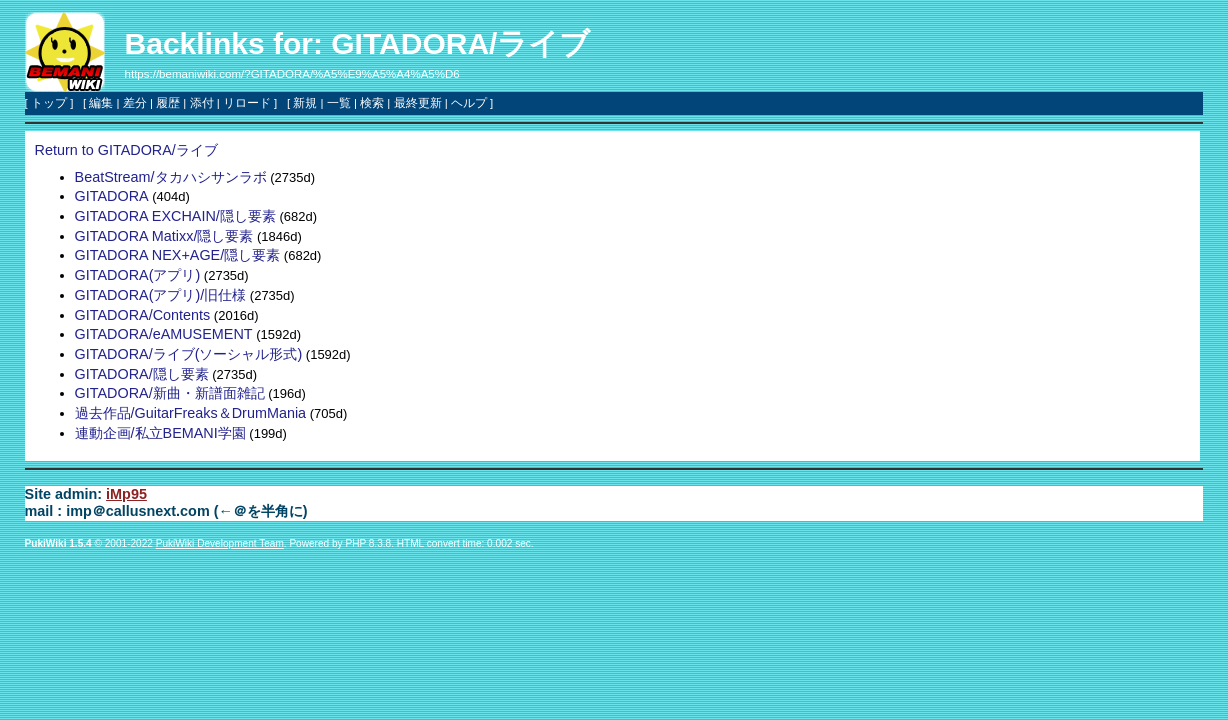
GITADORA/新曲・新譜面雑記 (170, 393)
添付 (202, 103)
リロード (247, 103)
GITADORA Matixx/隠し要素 (164, 236)
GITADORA (112, 196)
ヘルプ (469, 103)
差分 (135, 103)
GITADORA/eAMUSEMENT (164, 334)
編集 (101, 103)
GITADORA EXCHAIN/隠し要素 (175, 216)
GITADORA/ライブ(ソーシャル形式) (189, 354)
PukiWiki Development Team (220, 543)
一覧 (339, 103)
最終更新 (418, 103)
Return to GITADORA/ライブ (126, 150)
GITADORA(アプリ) (138, 275)
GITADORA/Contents (143, 315)
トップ (49, 103)
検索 (372, 103)
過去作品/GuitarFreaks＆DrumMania (191, 413)
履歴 (168, 103)
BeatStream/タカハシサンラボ (171, 177)
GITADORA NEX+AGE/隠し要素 (178, 255)
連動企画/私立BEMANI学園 (160, 433)
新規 (305, 103)
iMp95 (126, 494)
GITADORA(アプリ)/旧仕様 (161, 295)
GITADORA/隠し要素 (142, 374)
